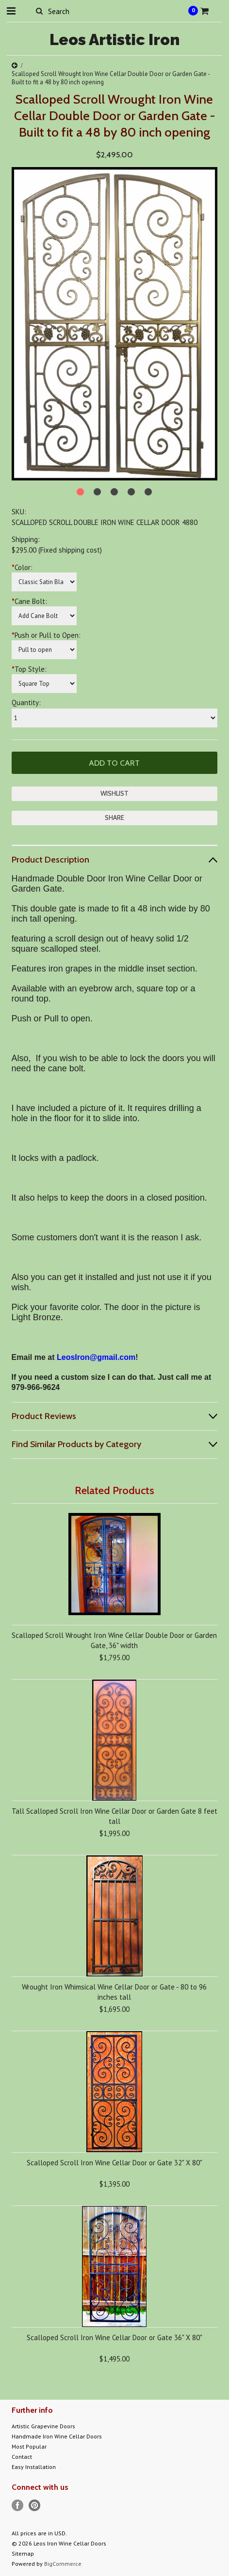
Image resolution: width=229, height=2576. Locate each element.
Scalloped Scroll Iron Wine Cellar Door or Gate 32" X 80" (114, 2162)
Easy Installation (34, 2466)
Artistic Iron (114, 39)
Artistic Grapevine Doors (43, 2426)
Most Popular (29, 2446)
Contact (22, 2456)
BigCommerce (63, 2563)
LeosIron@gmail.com (96, 1357)
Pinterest (35, 2505)
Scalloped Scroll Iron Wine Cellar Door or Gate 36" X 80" (114, 2337)
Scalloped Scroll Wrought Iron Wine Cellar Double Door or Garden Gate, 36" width (114, 1640)
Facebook (18, 2505)
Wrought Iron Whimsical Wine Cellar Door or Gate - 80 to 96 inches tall (114, 1992)
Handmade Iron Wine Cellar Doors (57, 2436)
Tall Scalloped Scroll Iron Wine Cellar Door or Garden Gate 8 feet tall (114, 1816)
